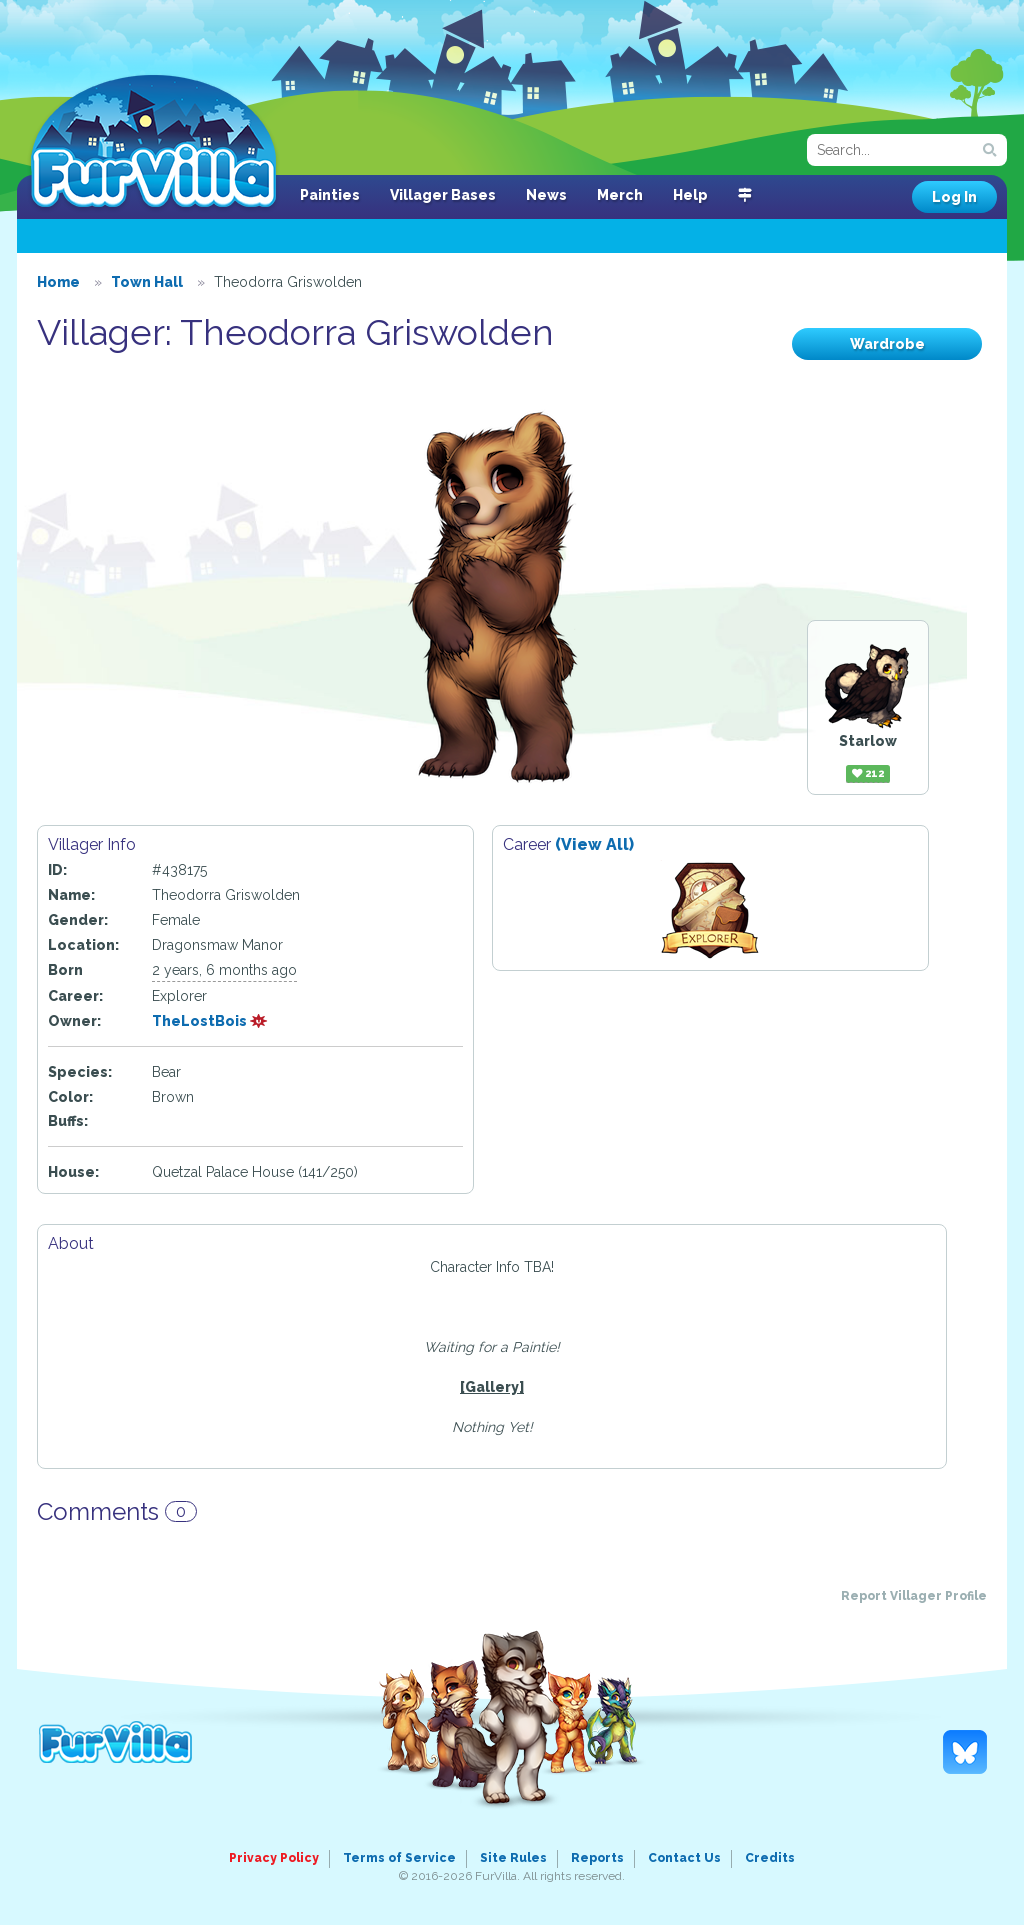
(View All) (594, 844)
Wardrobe (887, 344)
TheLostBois (210, 1021)
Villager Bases (443, 195)
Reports (597, 1858)
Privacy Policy (274, 1858)
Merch (620, 195)
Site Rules (513, 1858)
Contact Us (684, 1858)
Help (690, 195)
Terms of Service (399, 1858)
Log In (954, 197)
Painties (330, 195)
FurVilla (153, 143)
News (546, 195)
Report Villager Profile (914, 1596)
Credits (770, 1858)
